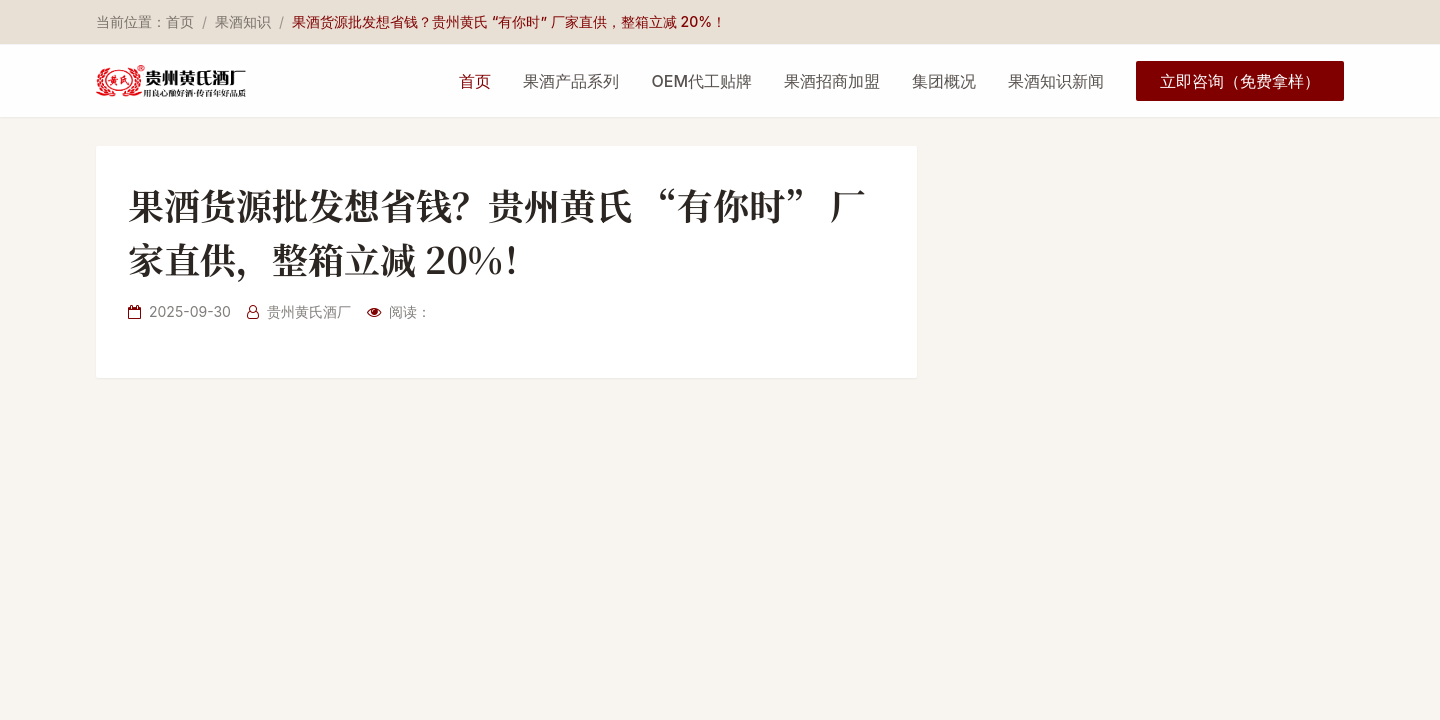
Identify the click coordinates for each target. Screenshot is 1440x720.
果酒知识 (243, 21)
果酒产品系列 (571, 81)
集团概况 (944, 81)
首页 (180, 21)
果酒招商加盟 (832, 81)
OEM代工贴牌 (701, 81)
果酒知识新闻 (1056, 81)
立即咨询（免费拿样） (1240, 81)
